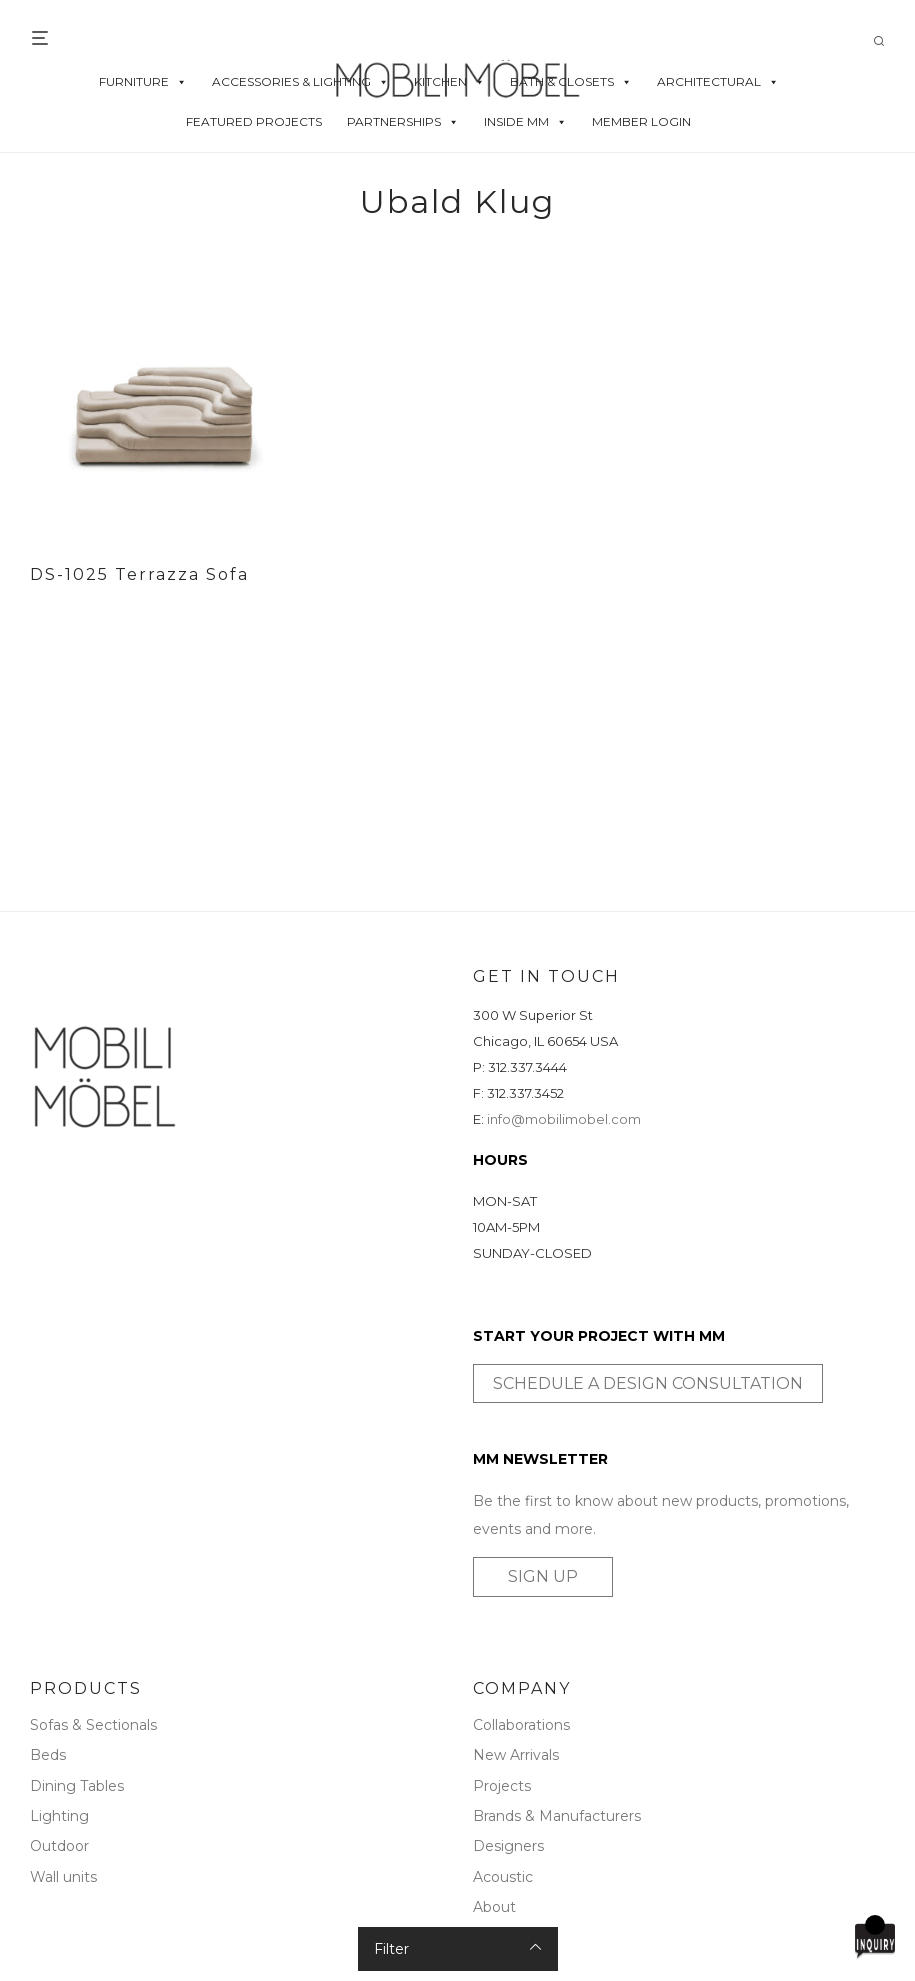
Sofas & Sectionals (93, 1725)
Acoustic (503, 1877)
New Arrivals (516, 1755)
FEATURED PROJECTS (254, 121)
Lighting (59, 1816)
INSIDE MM (525, 122)
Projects (502, 1786)
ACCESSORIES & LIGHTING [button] (300, 82)
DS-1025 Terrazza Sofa (139, 574)
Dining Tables (77, 1786)
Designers (508, 1846)
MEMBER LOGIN (641, 121)
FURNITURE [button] (143, 82)
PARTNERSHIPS (403, 122)
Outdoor (59, 1846)
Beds (48, 1755)
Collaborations (521, 1725)
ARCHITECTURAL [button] (718, 82)
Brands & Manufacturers (557, 1816)
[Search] (886, 41)
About (494, 1907)
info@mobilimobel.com (564, 1119)
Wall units (63, 1877)
